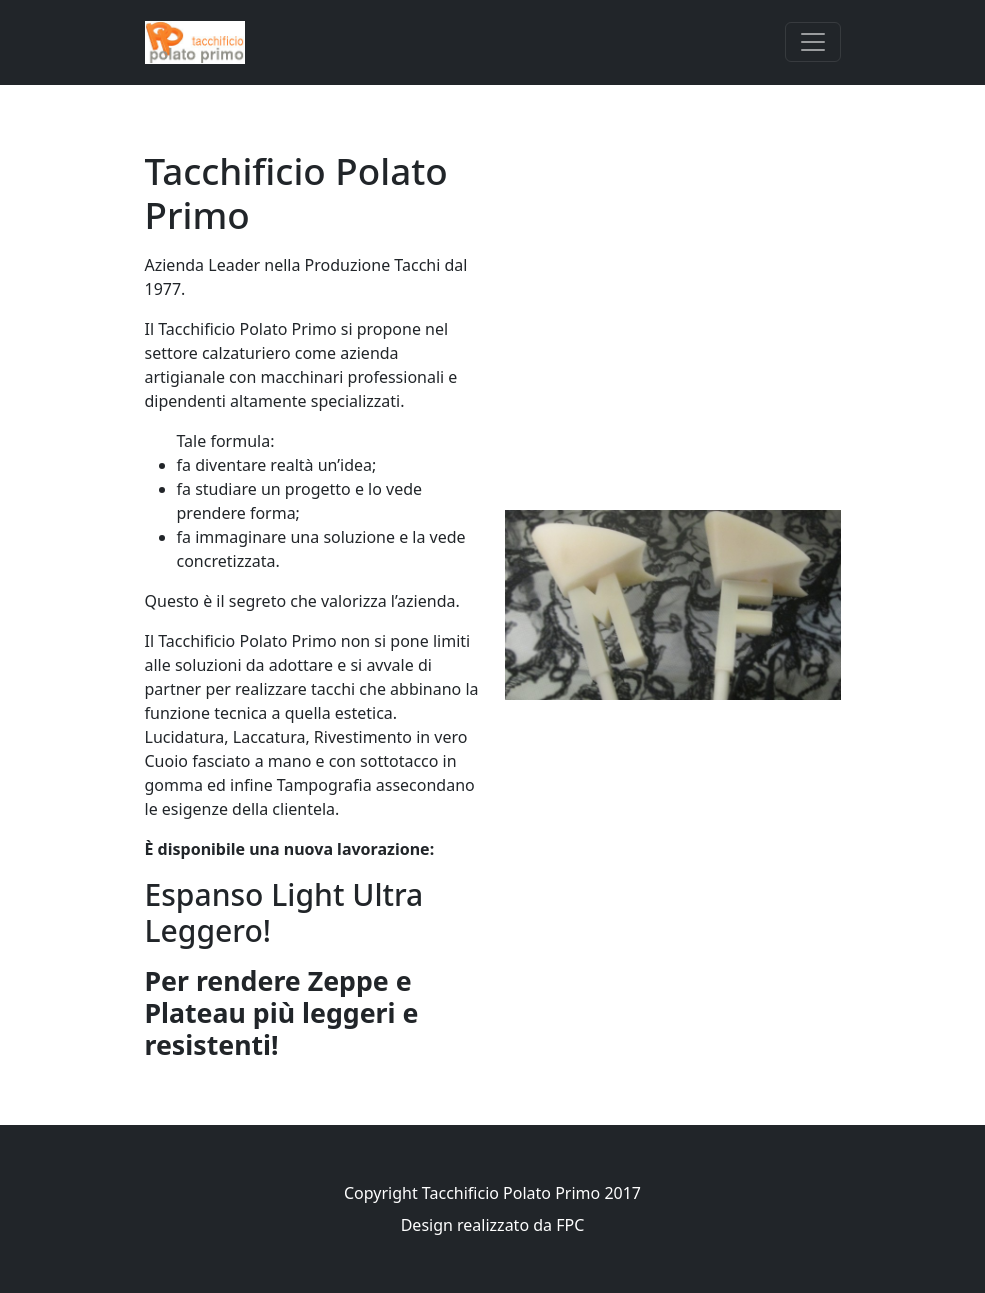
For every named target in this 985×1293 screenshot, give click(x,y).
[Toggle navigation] (813, 42)
